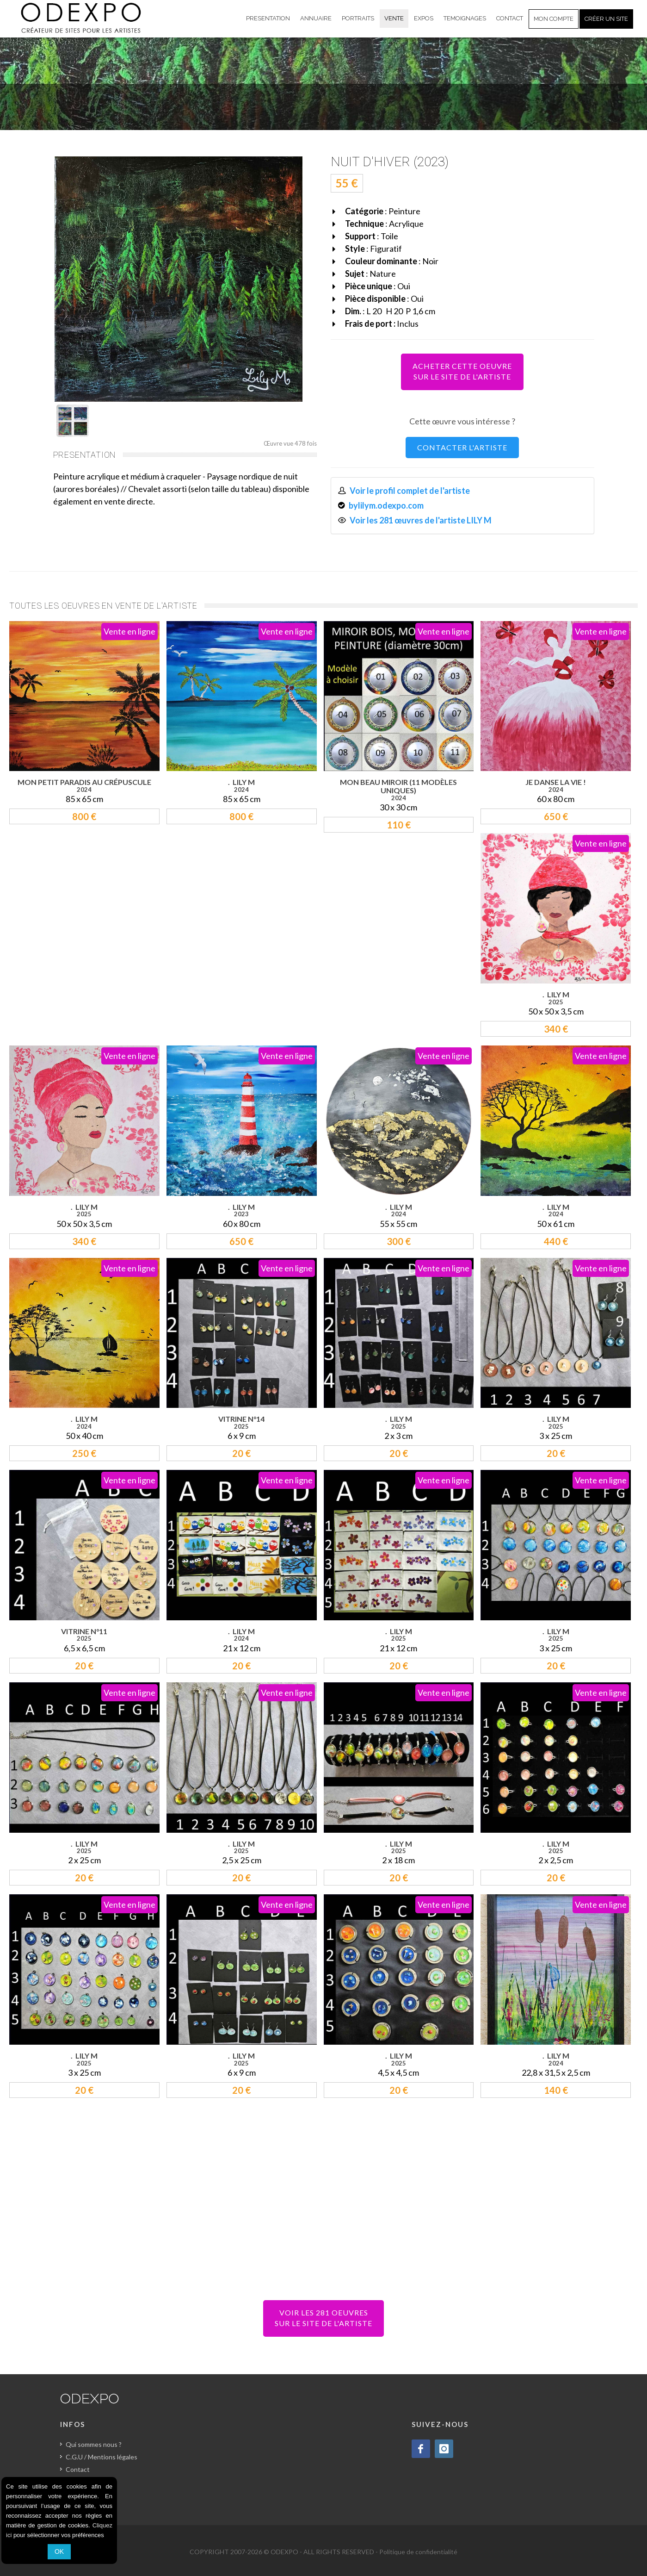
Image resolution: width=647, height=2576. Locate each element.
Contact (78, 2469)
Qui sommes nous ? (94, 2444)
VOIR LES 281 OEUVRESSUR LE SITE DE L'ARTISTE (323, 2317)
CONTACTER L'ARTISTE (462, 447)
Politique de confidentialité (418, 2552)
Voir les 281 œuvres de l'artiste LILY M (421, 520)
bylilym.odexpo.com (386, 505)
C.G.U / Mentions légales (101, 2457)
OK (59, 2551)
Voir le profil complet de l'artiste (410, 490)
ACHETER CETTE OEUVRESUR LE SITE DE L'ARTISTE (462, 371)
